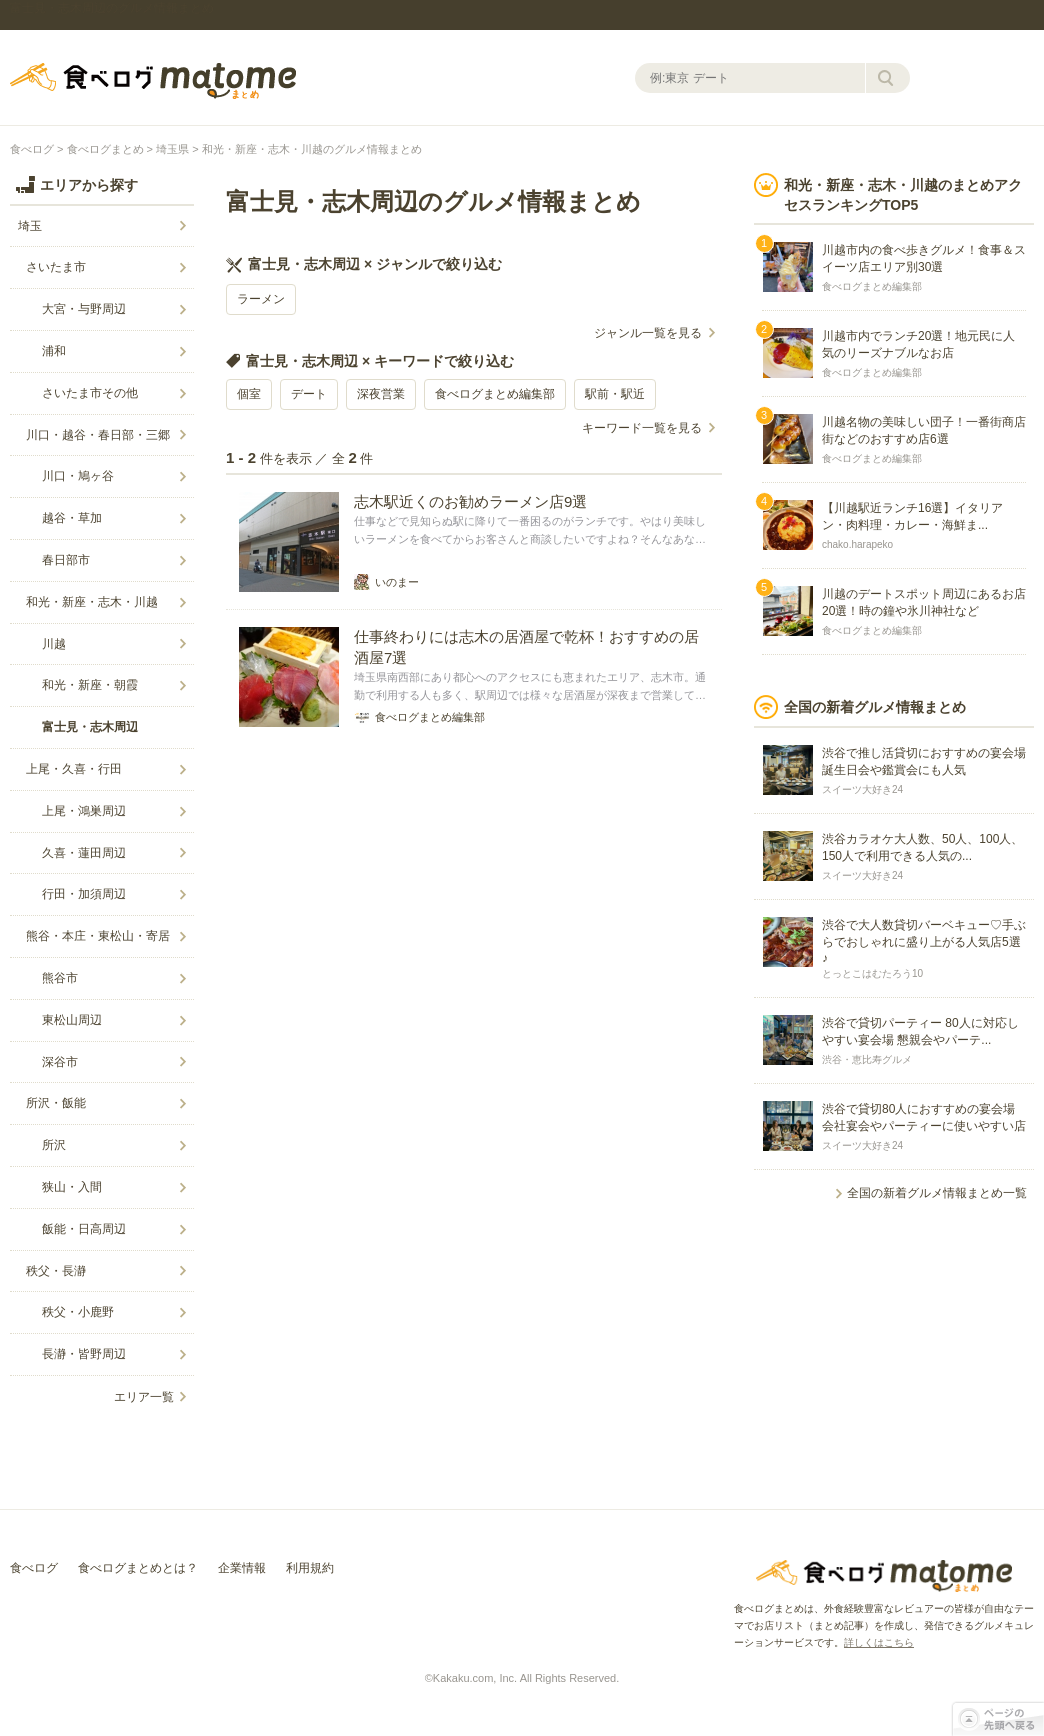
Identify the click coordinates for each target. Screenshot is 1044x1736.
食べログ (32, 149)
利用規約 (310, 1568)
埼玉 (30, 226)
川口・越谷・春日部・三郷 (98, 435)
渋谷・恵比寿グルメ (867, 1059)
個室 (249, 394)
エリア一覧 (144, 1397)
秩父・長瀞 (56, 1271)
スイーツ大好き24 (862, 789)
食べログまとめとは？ (138, 1568)
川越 (54, 644)
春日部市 (66, 560)
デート (309, 394)
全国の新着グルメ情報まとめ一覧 (937, 1193)
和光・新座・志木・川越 (92, 602)
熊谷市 (60, 978)
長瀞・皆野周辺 (84, 1354)
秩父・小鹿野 (78, 1312)
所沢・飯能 (56, 1103)
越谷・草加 (72, 518)
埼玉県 (172, 149)
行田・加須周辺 (84, 894)
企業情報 (242, 1568)
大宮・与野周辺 (84, 309)
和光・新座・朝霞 (90, 685)
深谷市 (60, 1062)
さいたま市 (56, 267)
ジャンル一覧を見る (648, 333)
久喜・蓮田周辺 (84, 853)
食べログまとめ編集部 (495, 394)
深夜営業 (381, 394)
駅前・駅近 (615, 394)
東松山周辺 (72, 1020)
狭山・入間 (72, 1187)
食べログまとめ (153, 81)
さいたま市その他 (90, 393)
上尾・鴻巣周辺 (84, 811)
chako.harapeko (857, 544)
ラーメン (261, 299)
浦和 (54, 351)
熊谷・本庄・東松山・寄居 (98, 936)
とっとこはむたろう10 (872, 973)
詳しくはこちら (879, 1642)
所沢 (54, 1145)
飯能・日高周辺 (84, 1229)
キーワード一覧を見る (642, 428)
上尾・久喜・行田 (74, 769)
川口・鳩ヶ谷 (78, 476)
